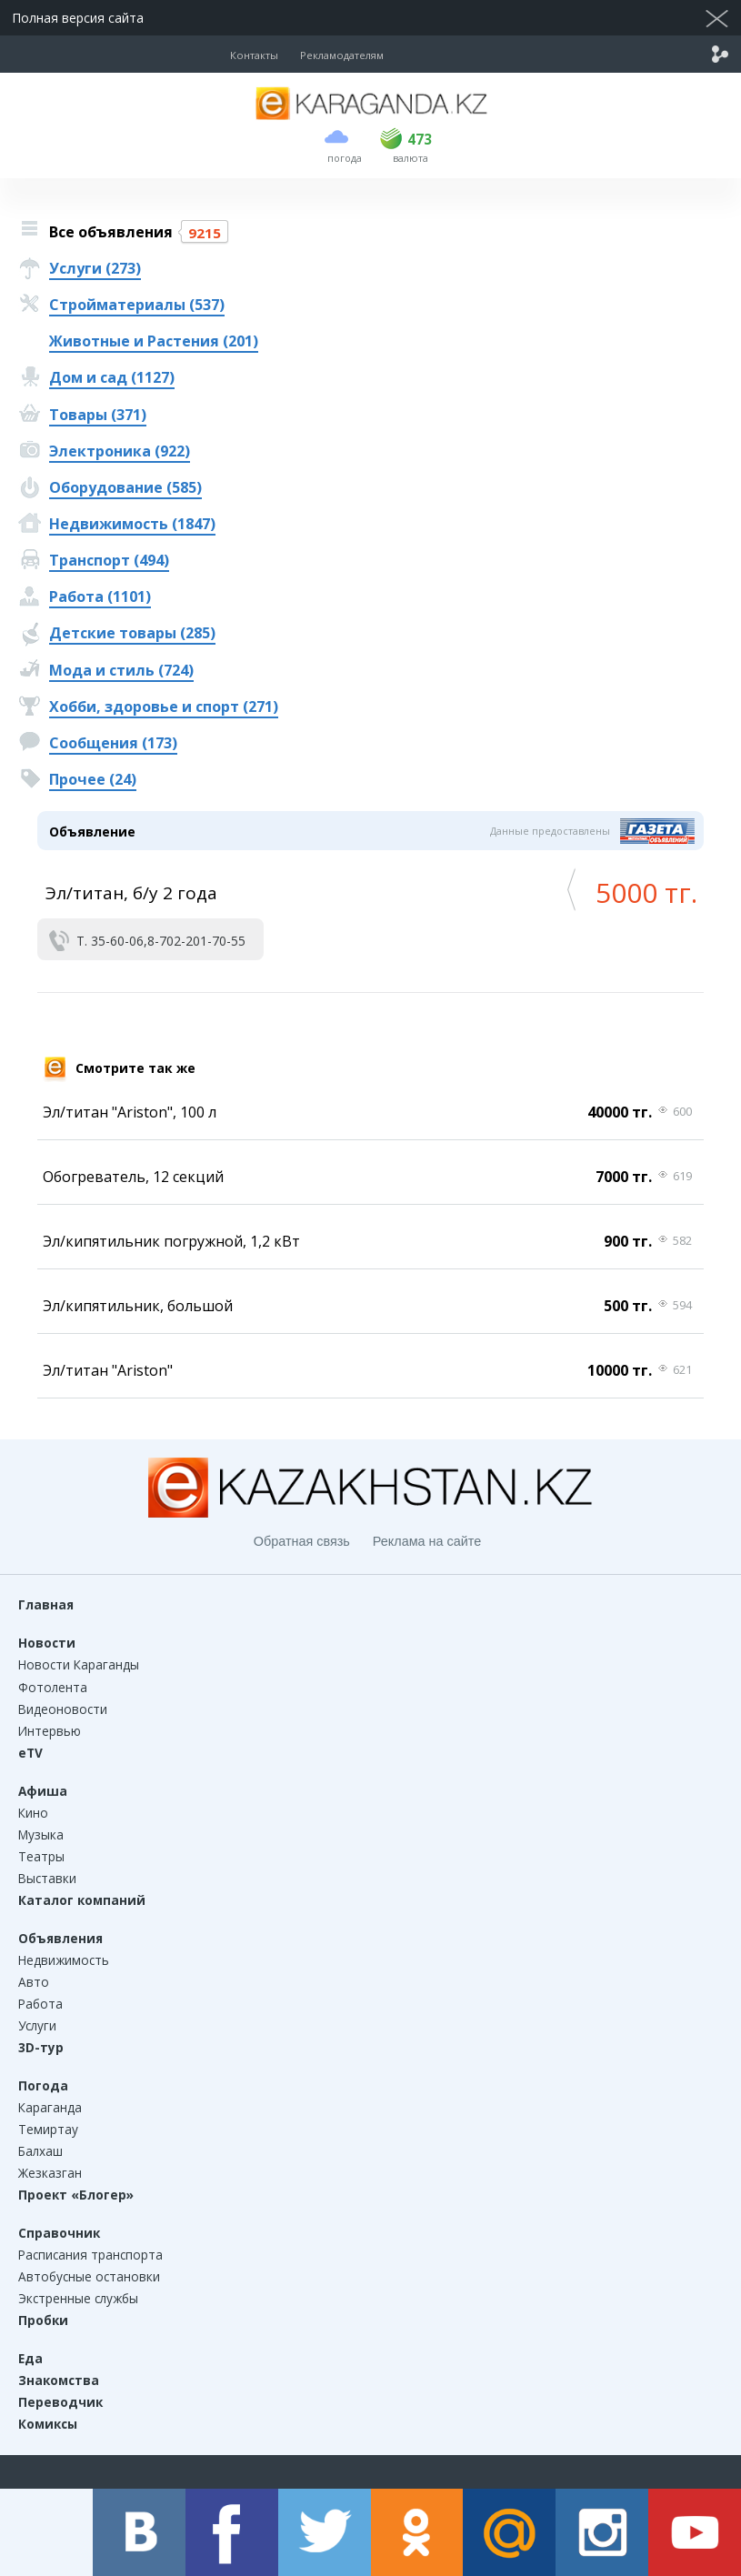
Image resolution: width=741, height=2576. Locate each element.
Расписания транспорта (90, 2254)
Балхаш (40, 2151)
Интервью (49, 1730)
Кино (33, 1812)
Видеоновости (62, 1709)
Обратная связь (302, 1541)
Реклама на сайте (427, 1541)
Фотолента (52, 1687)
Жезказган (50, 2172)
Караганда (50, 2107)
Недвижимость (63, 1960)
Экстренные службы (78, 2298)
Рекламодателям (342, 55)
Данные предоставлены (550, 830)
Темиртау (48, 2129)
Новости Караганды (78, 1664)
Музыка (41, 1834)
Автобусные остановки (89, 2276)
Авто (33, 1981)
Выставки (47, 1878)
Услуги (37, 2025)
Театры (41, 1856)
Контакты (254, 55)
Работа (40, 2003)
